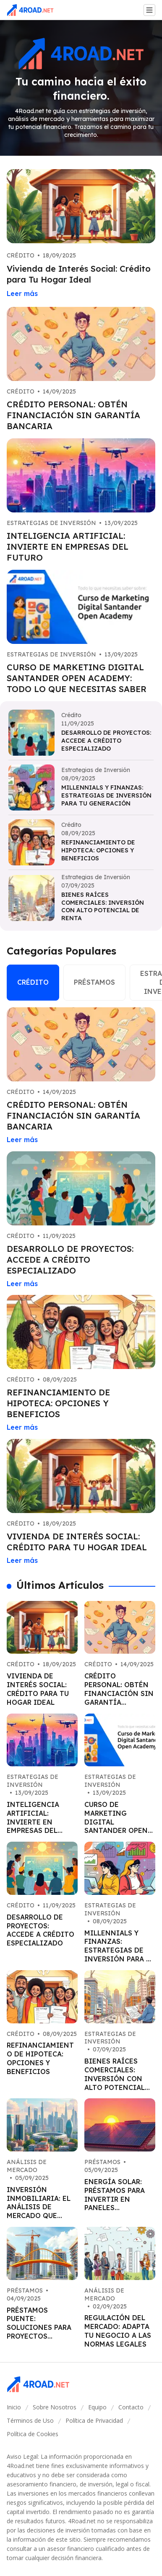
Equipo (97, 2407)
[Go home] (33, 10)
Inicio (14, 2407)
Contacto (131, 2407)
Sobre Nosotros (54, 2407)
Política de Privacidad (94, 2420)
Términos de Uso (30, 2420)
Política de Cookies (32, 2434)
